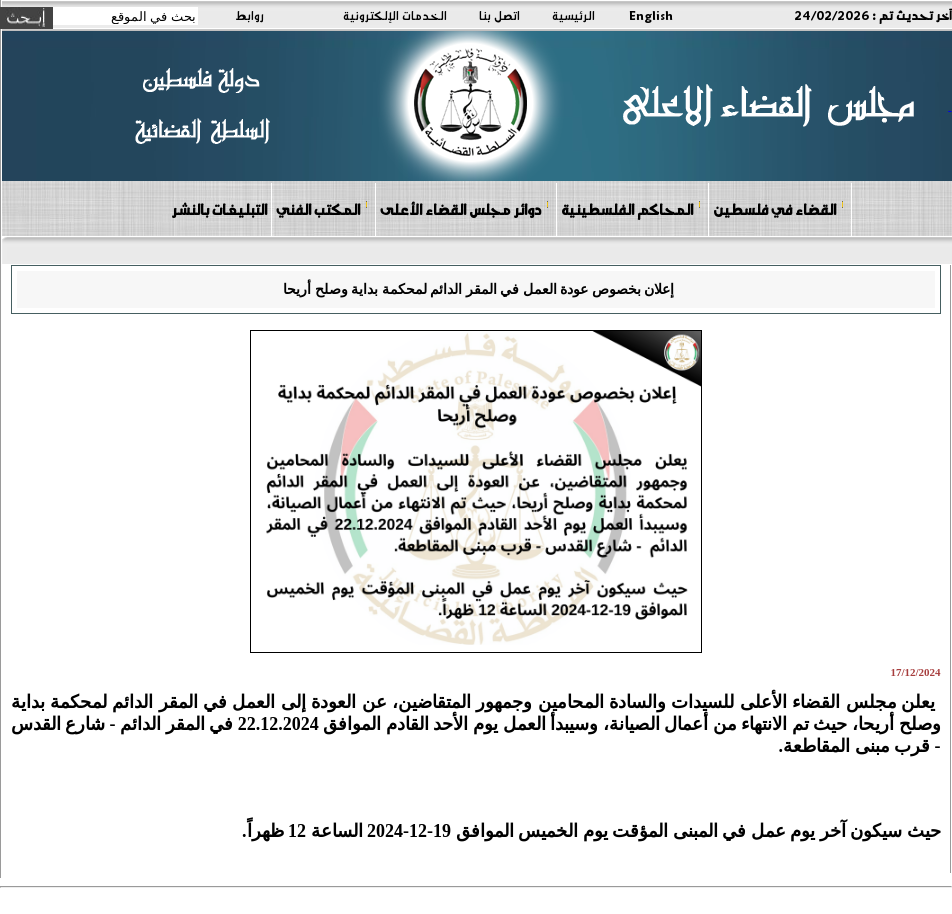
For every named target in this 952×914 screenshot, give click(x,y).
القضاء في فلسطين (779, 208)
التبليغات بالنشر (219, 209)
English (651, 15)
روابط (249, 15)
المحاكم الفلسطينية (631, 208)
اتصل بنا (499, 15)
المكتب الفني (322, 208)
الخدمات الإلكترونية (395, 15)
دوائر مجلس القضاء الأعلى (465, 208)
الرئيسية (573, 15)
